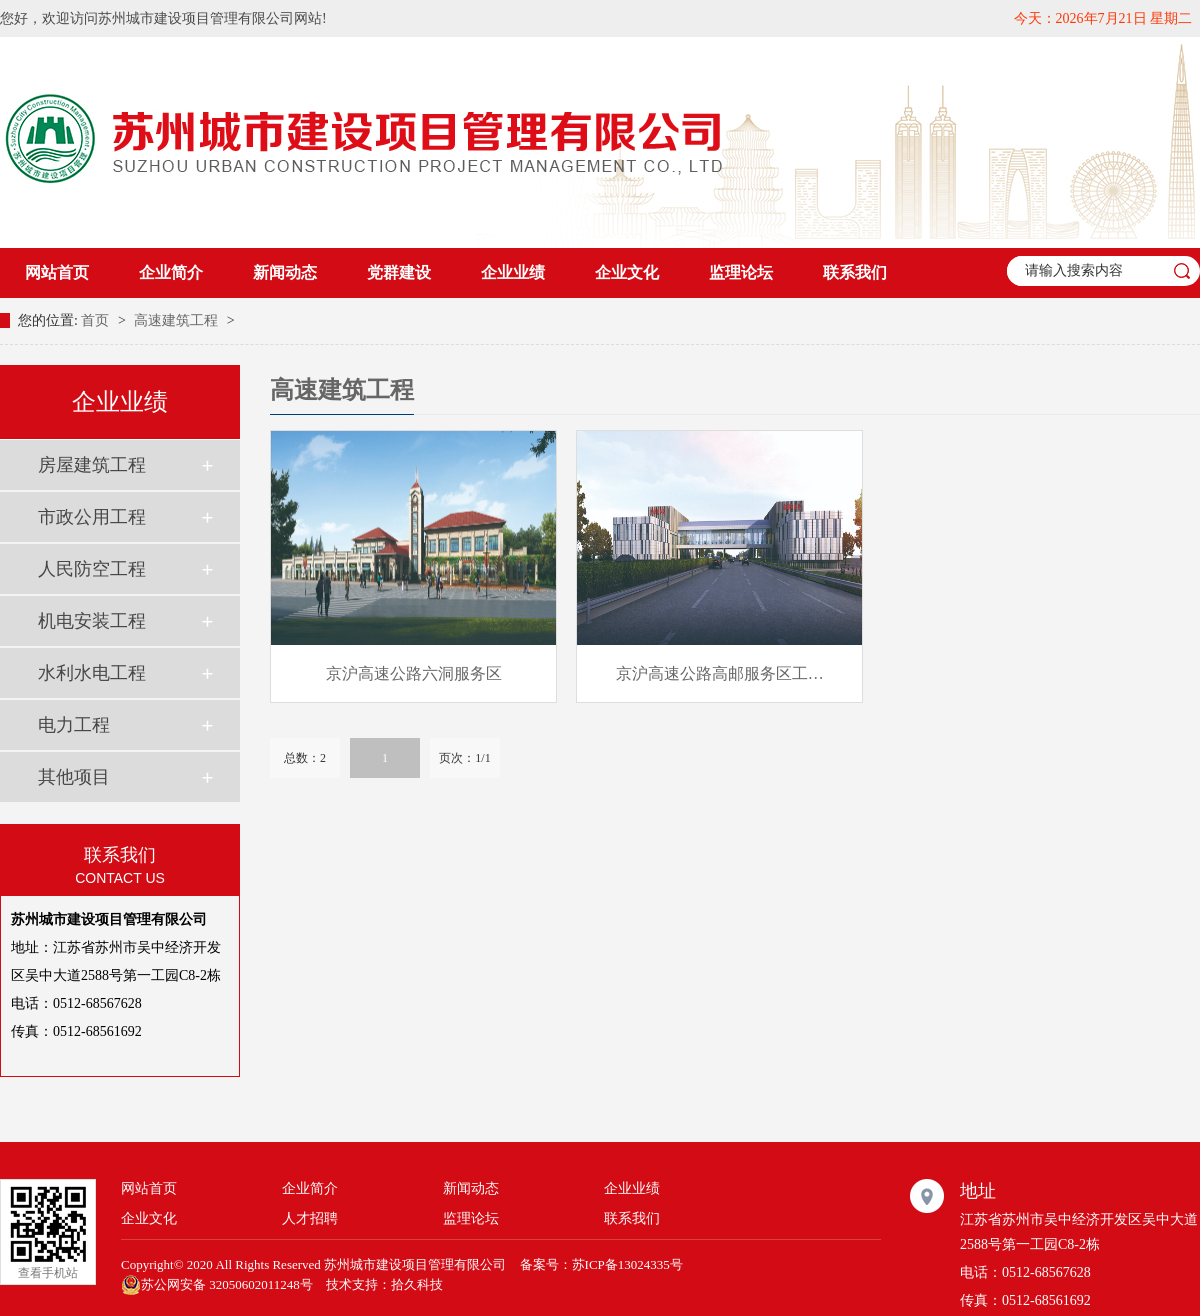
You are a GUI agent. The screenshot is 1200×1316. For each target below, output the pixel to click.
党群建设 (399, 272)
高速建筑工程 (178, 320)
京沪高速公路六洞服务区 (414, 673)
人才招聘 (310, 1218)
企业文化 (627, 272)
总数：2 (305, 758)
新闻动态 (285, 272)
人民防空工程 (92, 569)
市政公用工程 (92, 517)
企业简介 (171, 272)
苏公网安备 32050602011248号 (217, 1285)
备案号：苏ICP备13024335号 (601, 1264)
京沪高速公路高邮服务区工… (720, 673)
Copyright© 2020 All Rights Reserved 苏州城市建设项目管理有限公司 (313, 1264)
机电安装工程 (92, 621)
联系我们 (855, 272)
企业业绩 (513, 272)
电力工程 (74, 725)
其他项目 (74, 777)
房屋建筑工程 (92, 465)
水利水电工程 (92, 673)
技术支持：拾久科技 (384, 1284)
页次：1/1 (464, 758)
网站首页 (57, 272)
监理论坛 (741, 272)
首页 (97, 320)
